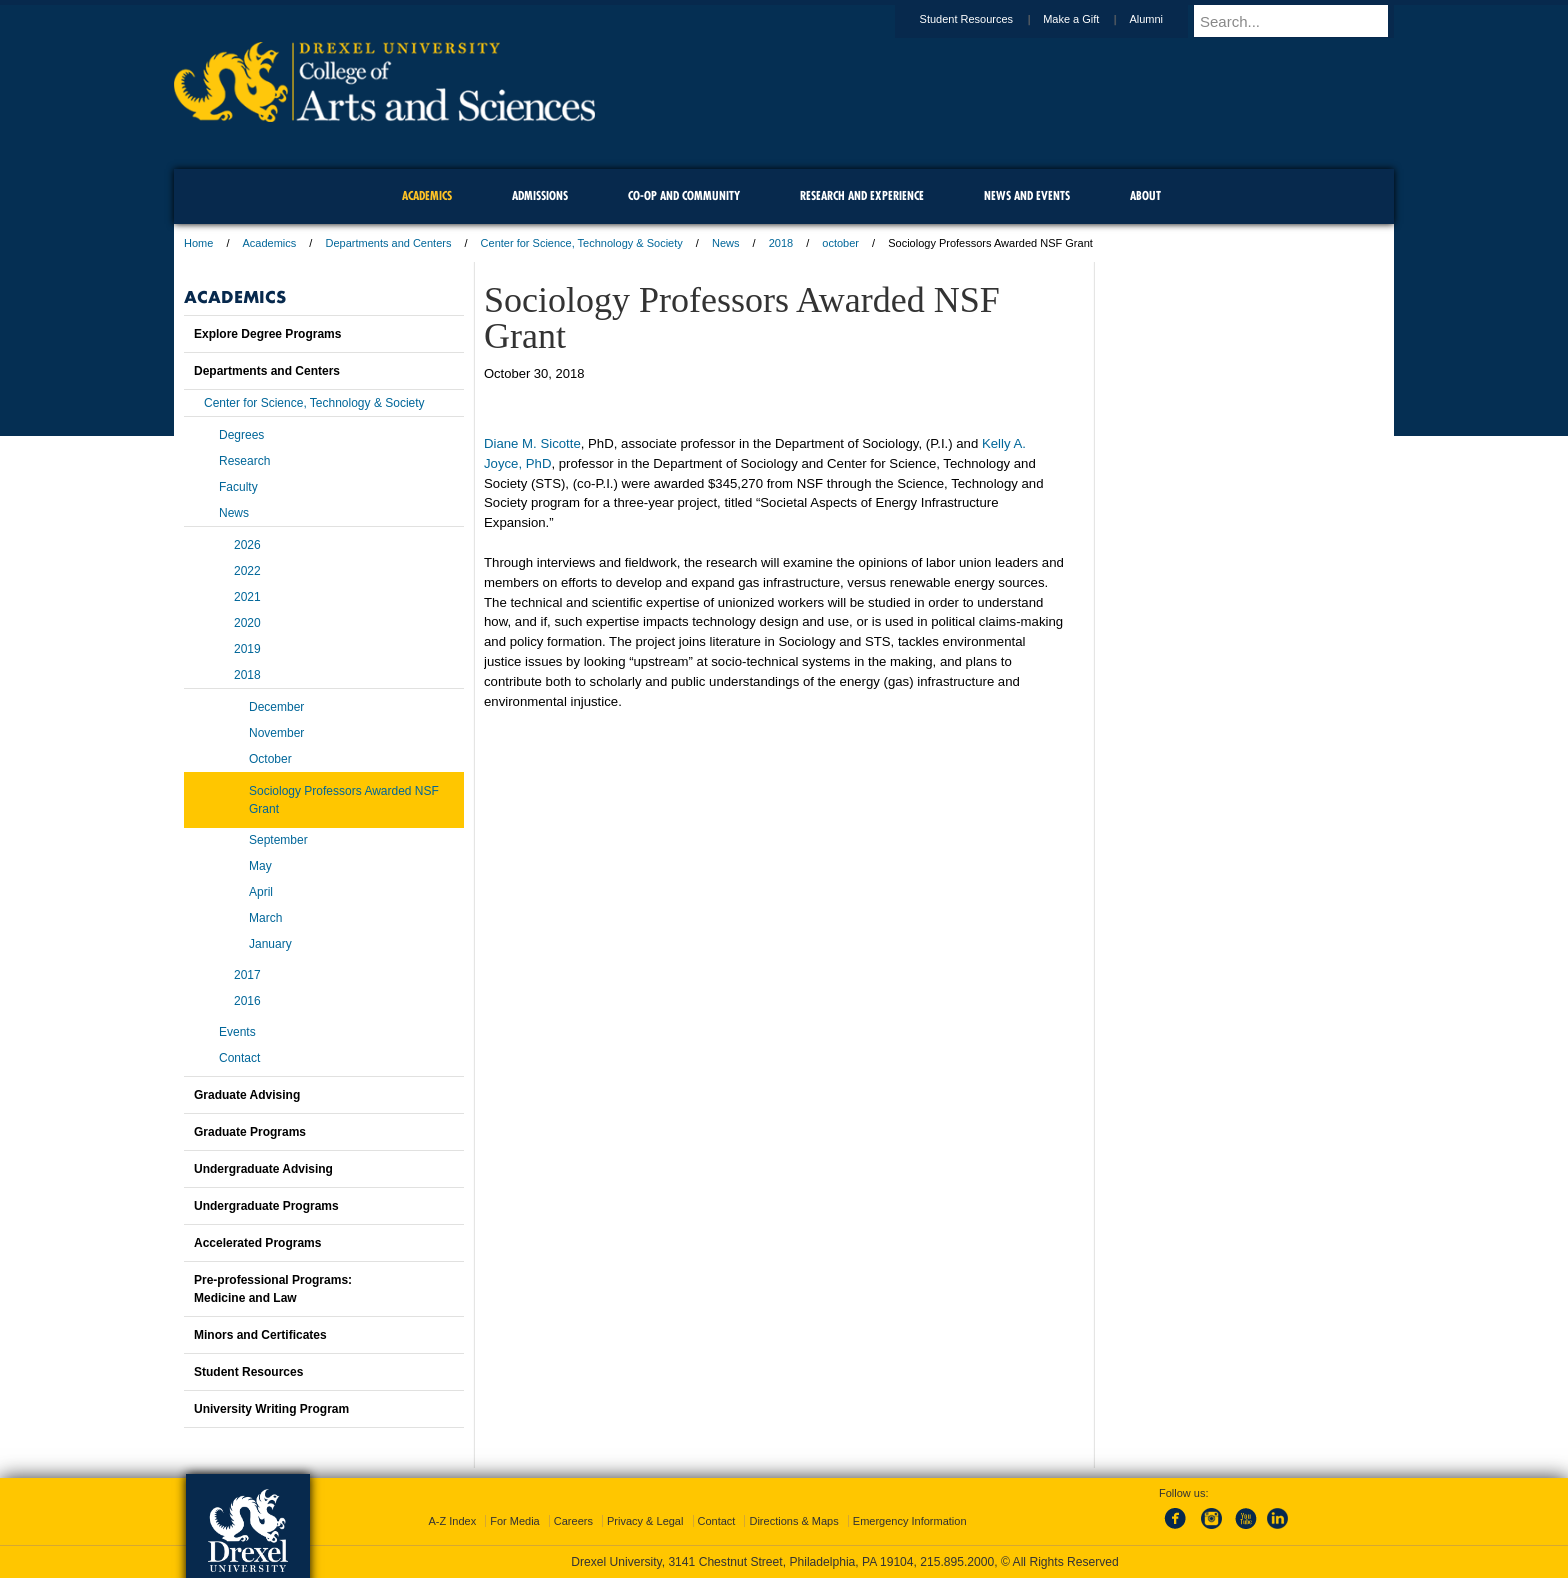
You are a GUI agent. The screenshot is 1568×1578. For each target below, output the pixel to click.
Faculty (238, 487)
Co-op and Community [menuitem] (684, 195)
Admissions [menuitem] (540, 195)
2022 (247, 571)
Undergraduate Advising (263, 1169)
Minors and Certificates (260, 1335)
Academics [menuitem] (427, 195)
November (276, 733)
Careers (573, 1521)
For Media (515, 1521)
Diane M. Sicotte (532, 443)
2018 (781, 243)
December (276, 707)
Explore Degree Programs (267, 334)
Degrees (241, 435)
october (840, 243)
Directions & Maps (793, 1521)
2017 (247, 975)
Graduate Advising (247, 1095)
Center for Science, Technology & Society (582, 243)
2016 (247, 1001)
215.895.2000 (957, 1562)
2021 (247, 597)
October (270, 759)
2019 (247, 649)
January (270, 944)
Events (237, 1032)
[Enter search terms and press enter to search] (1303, 21)
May (260, 866)
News (726, 243)
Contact (239, 1058)
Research (244, 461)
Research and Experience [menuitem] (862, 195)
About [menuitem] (1145, 195)
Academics (270, 243)
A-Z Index (452, 1521)
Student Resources (986, 19)
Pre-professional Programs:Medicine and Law (273, 1289)
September (278, 840)
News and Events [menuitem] (1027, 195)
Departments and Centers (388, 243)
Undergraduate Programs (266, 1206)
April (261, 892)
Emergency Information (910, 1521)
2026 (247, 545)
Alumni (1165, 19)
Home (198, 243)
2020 (247, 623)
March (265, 918)
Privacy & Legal (645, 1521)
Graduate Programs (250, 1132)
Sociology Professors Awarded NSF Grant (344, 800)
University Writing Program (271, 1409)
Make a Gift (1090, 19)
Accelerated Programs (257, 1243)
